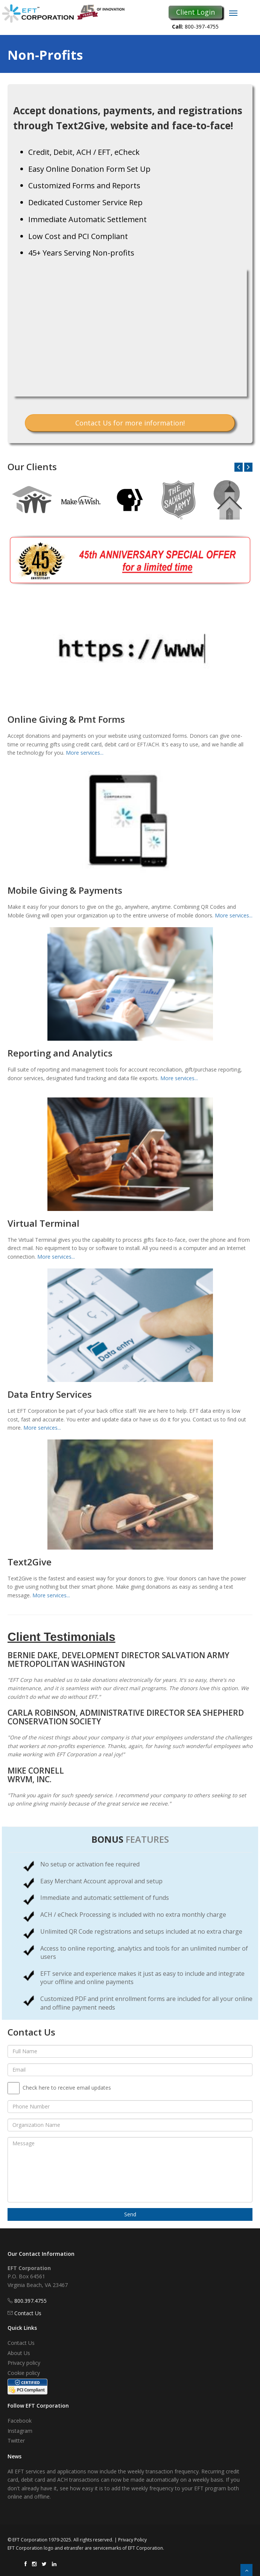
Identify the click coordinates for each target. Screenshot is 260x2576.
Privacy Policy (132, 2540)
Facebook (20, 2420)
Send (130, 2214)
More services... (84, 752)
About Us (19, 2353)
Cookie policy (24, 2372)
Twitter (16, 2440)
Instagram (20, 2430)
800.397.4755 (30, 2300)
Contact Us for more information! (130, 422)
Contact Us (27, 2313)
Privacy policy (24, 2362)
